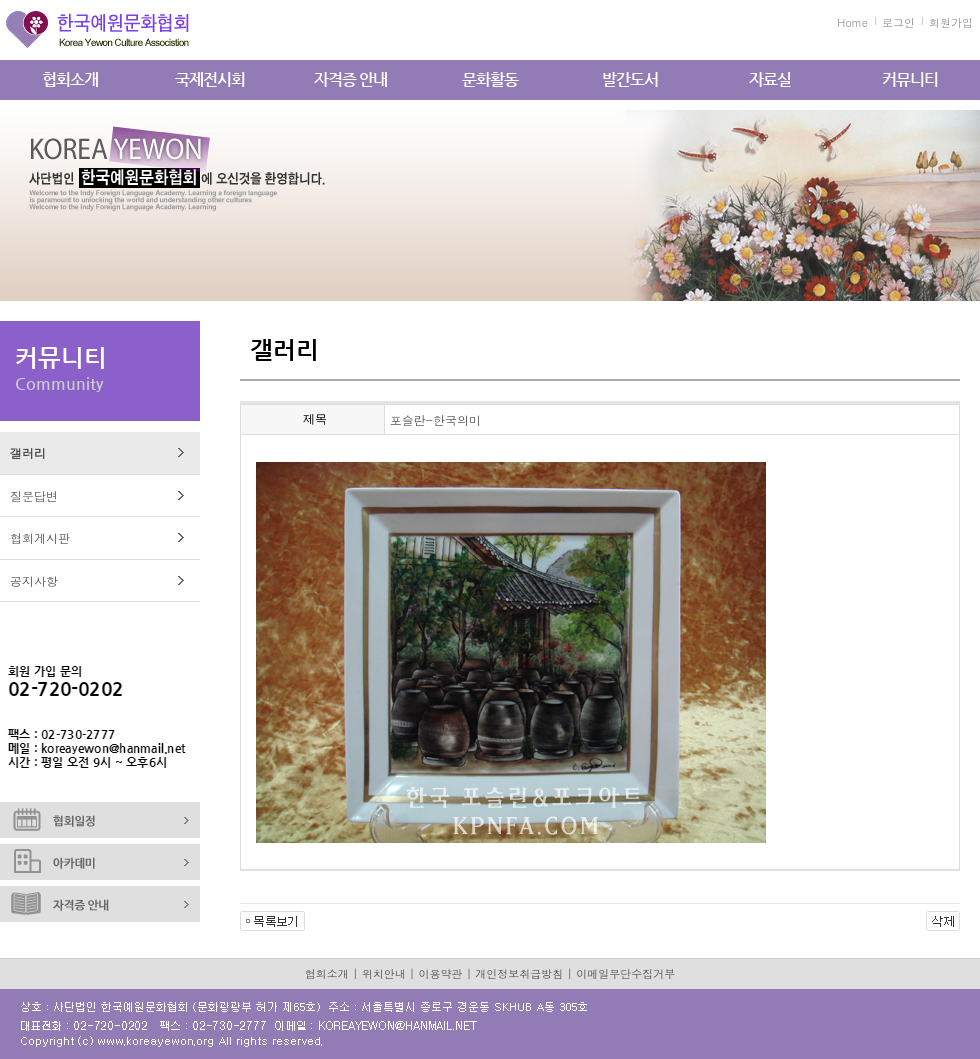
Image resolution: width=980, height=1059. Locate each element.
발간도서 (630, 79)
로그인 (898, 22)
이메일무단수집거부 (625, 973)
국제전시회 (210, 79)
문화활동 (490, 79)
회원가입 (951, 22)
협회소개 (70, 79)
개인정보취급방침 (519, 973)
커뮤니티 (910, 79)
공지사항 (34, 580)
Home (852, 22)
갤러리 (28, 452)
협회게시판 (40, 537)
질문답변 (34, 495)
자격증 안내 (350, 79)
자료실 (770, 79)
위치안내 (384, 973)
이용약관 (441, 973)
